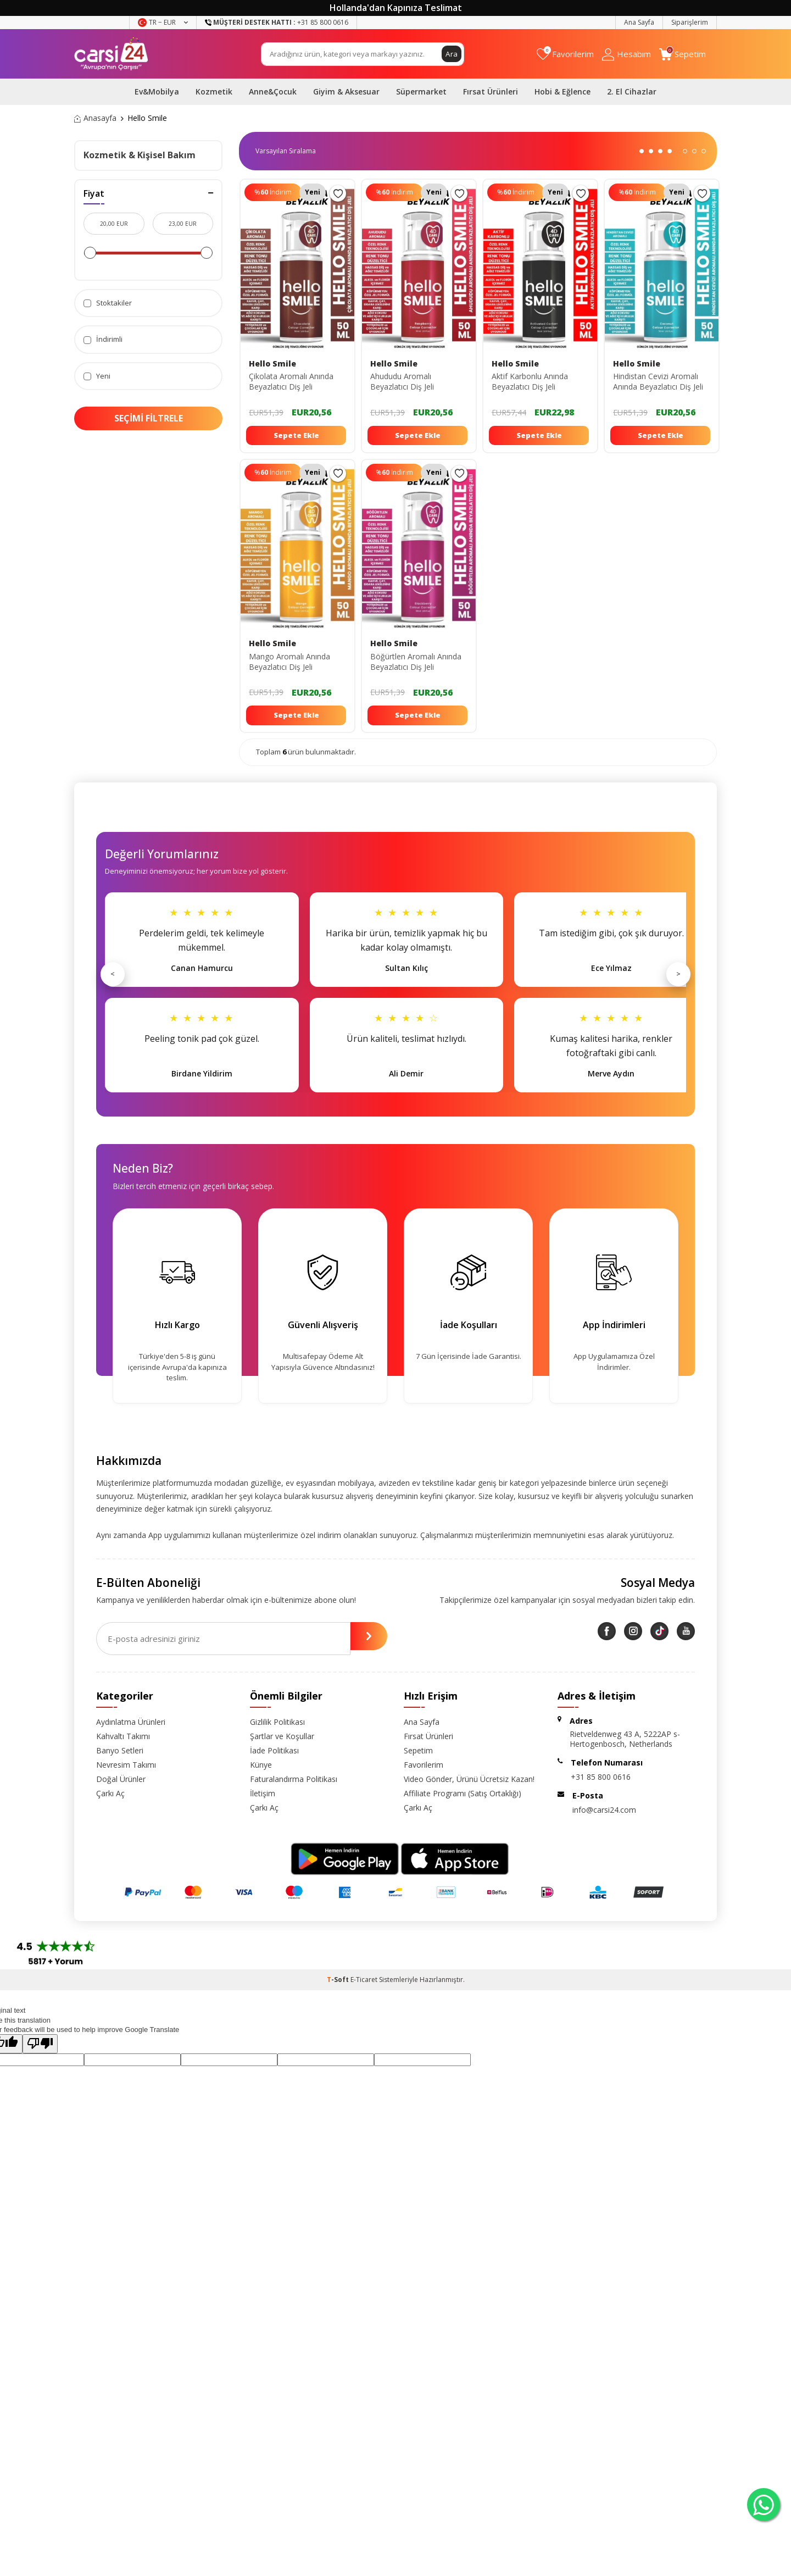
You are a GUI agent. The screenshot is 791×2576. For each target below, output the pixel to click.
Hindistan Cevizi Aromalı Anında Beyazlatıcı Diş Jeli (658, 381)
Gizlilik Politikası (277, 1722)
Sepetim (418, 1750)
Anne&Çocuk (273, 91)
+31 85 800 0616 (601, 1777)
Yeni (96, 376)
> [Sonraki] (678, 974)
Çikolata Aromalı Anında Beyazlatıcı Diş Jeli (291, 381)
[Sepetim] (682, 54)
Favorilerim (423, 1764)
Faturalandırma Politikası (293, 1779)
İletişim (262, 1793)
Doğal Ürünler (121, 1779)
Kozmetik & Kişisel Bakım (139, 155)
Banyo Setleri (119, 1750)
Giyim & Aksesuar (346, 91)
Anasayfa (95, 118)
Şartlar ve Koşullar (282, 1736)
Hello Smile (272, 364)
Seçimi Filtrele (148, 418)
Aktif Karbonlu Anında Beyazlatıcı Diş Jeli (530, 381)
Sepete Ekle (296, 435)
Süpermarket (421, 91)
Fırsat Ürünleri (490, 91)
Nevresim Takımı (126, 1764)
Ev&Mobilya (157, 91)
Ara (451, 53)
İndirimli (102, 339)
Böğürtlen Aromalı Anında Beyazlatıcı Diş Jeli (415, 662)
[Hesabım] (626, 54)
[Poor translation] (40, 2043)
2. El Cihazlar (631, 91)
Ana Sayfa (639, 22)
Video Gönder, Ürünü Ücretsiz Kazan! (469, 1779)
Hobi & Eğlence (562, 91)
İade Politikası (274, 1750)
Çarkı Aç (110, 1793)
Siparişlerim (689, 22)
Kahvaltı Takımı (123, 1736)
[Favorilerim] (565, 54)
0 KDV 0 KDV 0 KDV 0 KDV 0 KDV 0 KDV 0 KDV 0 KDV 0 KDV (289, 151)
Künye (261, 1764)
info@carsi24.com (604, 1810)
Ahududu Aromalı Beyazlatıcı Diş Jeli (402, 381)
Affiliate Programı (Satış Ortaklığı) (462, 1793)
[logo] (111, 53)
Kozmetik (214, 91)
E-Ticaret (363, 1979)
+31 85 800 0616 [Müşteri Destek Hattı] (276, 22)
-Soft (338, 1979)
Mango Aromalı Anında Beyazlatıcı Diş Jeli (289, 662)
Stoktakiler (107, 303)
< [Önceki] (112, 974)
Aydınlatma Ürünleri (130, 1722)
